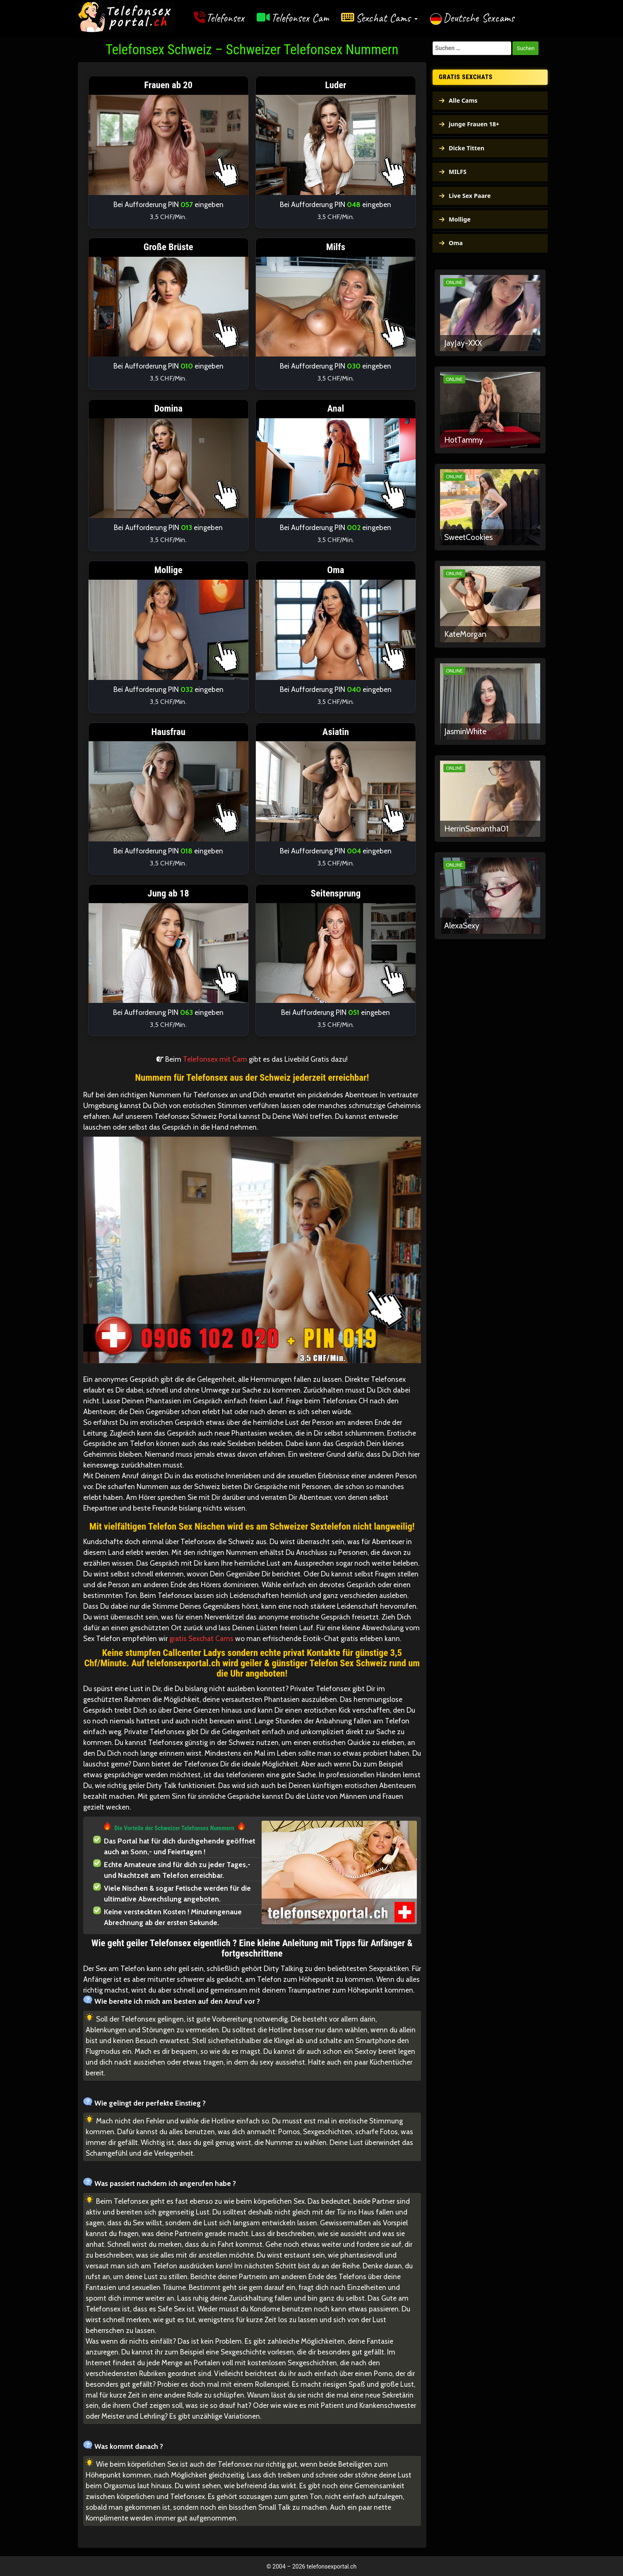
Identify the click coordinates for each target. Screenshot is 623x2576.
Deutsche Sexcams (478, 17)
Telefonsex (225, 17)
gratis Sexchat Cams (201, 1638)
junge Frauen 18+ (474, 124)
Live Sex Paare (470, 196)
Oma (456, 243)
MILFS (458, 172)
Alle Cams (463, 100)
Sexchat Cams (387, 17)
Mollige (460, 219)
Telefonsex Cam (300, 17)
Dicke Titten (466, 148)
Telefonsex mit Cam (215, 1059)
